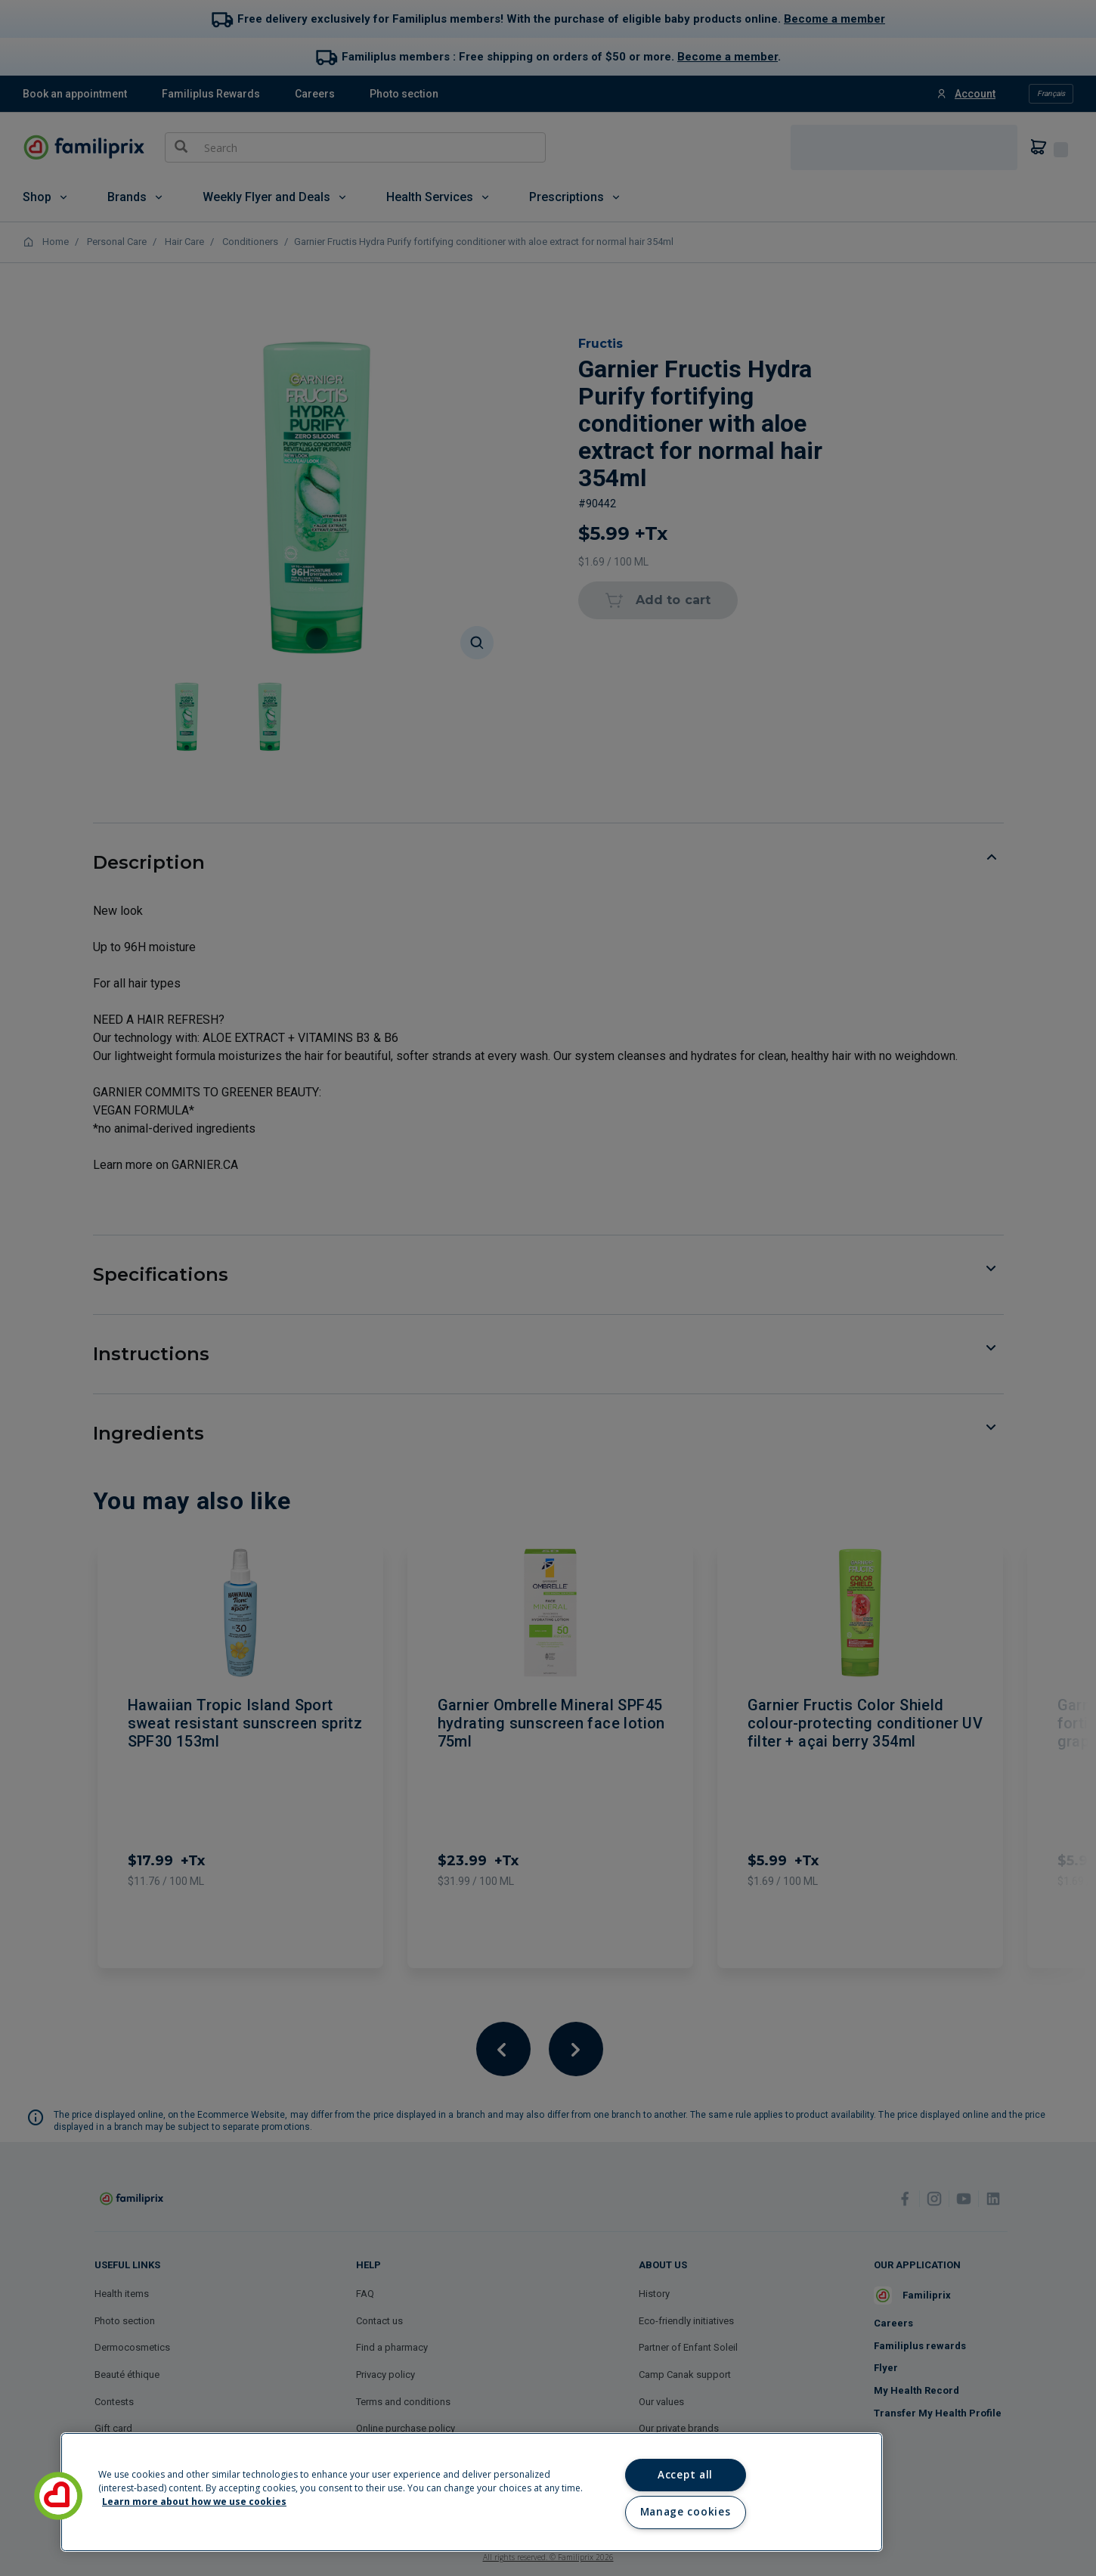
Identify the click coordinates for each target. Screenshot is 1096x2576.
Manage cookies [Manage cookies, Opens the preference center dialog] (685, 2512)
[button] (58, 2496)
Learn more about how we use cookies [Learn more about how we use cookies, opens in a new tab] (194, 2501)
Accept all (685, 2474)
